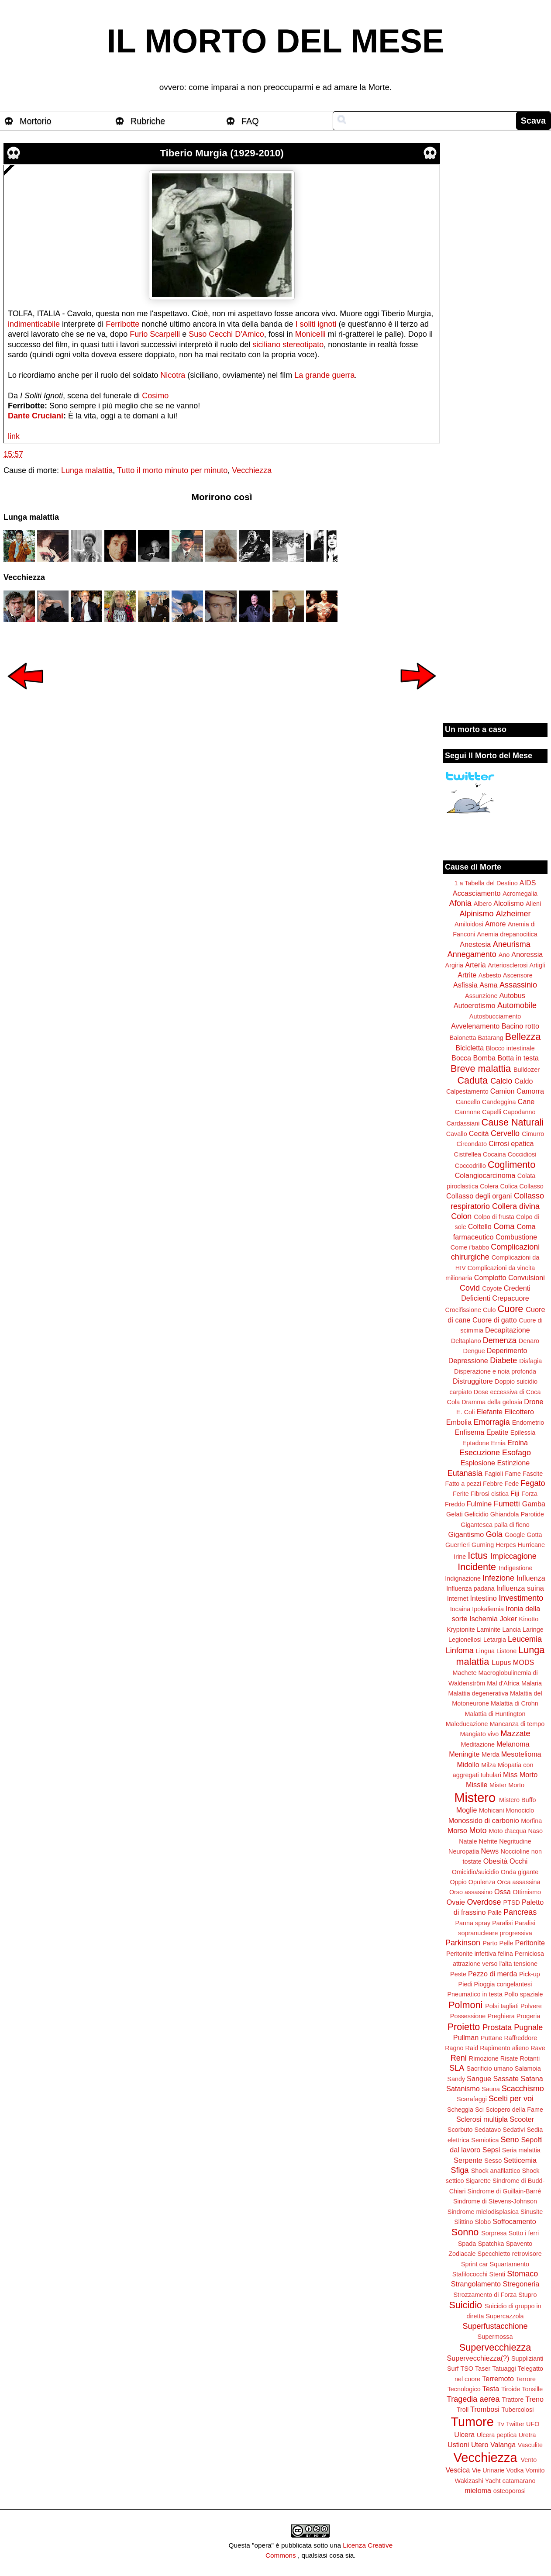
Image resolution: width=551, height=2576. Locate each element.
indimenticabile (34, 324)
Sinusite (531, 2211)
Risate (509, 2058)
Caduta (473, 1080)
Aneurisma (511, 944)
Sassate (506, 2078)
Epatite (497, 1432)
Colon (461, 1216)
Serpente (468, 2160)
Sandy (456, 2078)
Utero (480, 2444)
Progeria (528, 2016)
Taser (482, 2368)
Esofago (516, 1452)
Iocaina (460, 1609)
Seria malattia (521, 2150)
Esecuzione (479, 1452)
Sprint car (474, 2264)
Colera (489, 1186)
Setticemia (520, 2160)
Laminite (488, 1629)
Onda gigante (519, 1871)
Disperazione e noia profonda (495, 1371)
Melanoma (513, 1744)
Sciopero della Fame (514, 2109)
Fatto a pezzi (463, 1483)
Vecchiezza (252, 470)
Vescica (457, 2470)
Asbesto (490, 975)
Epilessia (523, 1432)
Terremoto (498, 2379)
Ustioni (458, 2444)
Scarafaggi (472, 2099)
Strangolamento (476, 2284)
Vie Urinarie (488, 2470)
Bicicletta (469, 1048)
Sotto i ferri (524, 2233)
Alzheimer (513, 913)
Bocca (461, 1058)
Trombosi (484, 2409)
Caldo (523, 1081)
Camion (502, 1091)
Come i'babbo (470, 1247)
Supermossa (495, 2336)
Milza (488, 1764)
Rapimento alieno (504, 2047)
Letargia (494, 1639)
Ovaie (456, 1902)
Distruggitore (473, 1381)
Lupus (501, 1662)
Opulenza (482, 1881)
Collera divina (516, 1206)
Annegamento (472, 954)
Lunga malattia (87, 470)
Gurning (483, 1544)
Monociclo (520, 1810)
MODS (523, 1662)
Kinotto (529, 1619)
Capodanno (519, 1111)
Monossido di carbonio (483, 1820)
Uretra (527, 2434)
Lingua (485, 1650)
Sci (479, 2109)
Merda (490, 1754)
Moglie (466, 1810)
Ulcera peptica (497, 2434)
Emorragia (492, 1422)
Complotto (490, 1277)
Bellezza (523, 1036)
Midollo (468, 1764)
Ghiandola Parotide (517, 1514)
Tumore (472, 2422)
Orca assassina (518, 1881)
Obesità (495, 1861)
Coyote (492, 1288)
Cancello (468, 1101)
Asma (488, 985)
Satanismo (462, 2089)
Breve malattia (481, 1068)
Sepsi (491, 2150)
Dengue (474, 1350)
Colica (509, 1186)
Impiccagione (513, 1556)
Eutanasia (465, 1473)
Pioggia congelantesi (503, 1984)
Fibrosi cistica (490, 1493)
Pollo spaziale (523, 1994)
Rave (537, 2047)
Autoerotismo (474, 1005)
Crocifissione (463, 1309)
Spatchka (491, 2243)
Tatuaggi (504, 2368)
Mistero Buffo (517, 1799)
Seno (510, 2139)
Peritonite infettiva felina (479, 1953)
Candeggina (499, 1101)
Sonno (465, 2232)
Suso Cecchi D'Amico (226, 334)
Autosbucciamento (495, 1016)
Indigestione (516, 1567)
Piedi (465, 1984)
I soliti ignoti (315, 324)
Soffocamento (514, 2221)
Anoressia (527, 954)
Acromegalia (520, 893)
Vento (528, 2459)
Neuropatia (463, 1851)
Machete (464, 1672)
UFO (532, 2424)
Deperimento (507, 1350)
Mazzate (515, 1733)
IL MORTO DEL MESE (275, 41)
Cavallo (456, 1133)
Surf (452, 2368)
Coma (503, 1226)
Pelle (506, 1943)
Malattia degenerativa (478, 1693)
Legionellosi (465, 1639)
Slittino (463, 2221)
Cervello (505, 1133)
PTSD (511, 1902)
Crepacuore (510, 1298)
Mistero (475, 1798)
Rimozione (484, 2058)
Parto (489, 1943)
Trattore (512, 2399)
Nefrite (488, 1841)
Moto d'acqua (507, 1830)
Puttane (492, 2037)
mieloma (478, 2490)
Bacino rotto (520, 1026)
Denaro (529, 1340)
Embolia (459, 1422)
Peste (458, 1974)
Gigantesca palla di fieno (495, 1524)
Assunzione (481, 995)
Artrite (467, 975)
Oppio (458, 1881)
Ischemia (483, 1619)
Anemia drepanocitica (507, 934)
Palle (495, 1912)
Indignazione (463, 1578)
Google (515, 1534)
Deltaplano (466, 1340)
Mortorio (36, 121)
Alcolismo (508, 903)
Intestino (483, 1598)
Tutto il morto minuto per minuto (172, 470)
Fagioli (494, 1473)
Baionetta (463, 1037)
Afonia (460, 903)
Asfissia (465, 985)
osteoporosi (509, 2490)
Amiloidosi (469, 924)
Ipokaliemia (488, 1609)
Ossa (502, 1892)
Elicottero (519, 1412)
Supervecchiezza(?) (478, 2358)
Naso (535, 1830)
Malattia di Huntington (495, 1713)
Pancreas (520, 1912)
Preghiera (500, 2016)
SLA (456, 2068)
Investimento (521, 1598)
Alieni (533, 903)
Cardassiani (463, 1123)
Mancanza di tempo (517, 1723)
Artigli (537, 965)
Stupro (527, 2294)
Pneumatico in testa (474, 1994)
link (14, 436)
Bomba (484, 1058)
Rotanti (530, 2058)
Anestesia (475, 944)
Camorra (530, 1091)
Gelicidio (477, 1514)
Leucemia (525, 1639)
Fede (512, 1483)
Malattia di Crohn (514, 1703)
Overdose (484, 1902)
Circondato (471, 1143)
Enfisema (469, 1432)
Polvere (531, 2006)
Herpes (506, 1544)
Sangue (479, 2078)
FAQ (250, 121)
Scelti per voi (511, 2098)
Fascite (533, 1473)
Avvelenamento (475, 1026)
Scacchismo (523, 2088)
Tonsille (532, 2389)
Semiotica (485, 2140)
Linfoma (460, 1650)
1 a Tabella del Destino (485, 883)
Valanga (503, 2444)
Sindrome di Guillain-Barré (504, 2191)
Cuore (510, 1308)
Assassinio (518, 985)
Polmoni (465, 2004)
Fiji (515, 1493)
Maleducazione (467, 1723)
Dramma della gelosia (491, 1401)
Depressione (468, 1360)
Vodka (515, 2470)
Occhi (518, 1861)
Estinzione (513, 1463)
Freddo (455, 1504)
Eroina (517, 1443)
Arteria (475, 965)
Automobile (517, 1005)
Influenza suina (520, 1588)
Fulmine (479, 1504)
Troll (462, 2409)
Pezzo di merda (492, 1974)
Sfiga (460, 2170)
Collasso (532, 1186)
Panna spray (472, 1923)
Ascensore (518, 975)
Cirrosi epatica (511, 1143)
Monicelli (310, 334)
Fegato (532, 1483)
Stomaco (522, 2273)
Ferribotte (122, 324)
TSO (466, 2368)
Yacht (493, 2480)
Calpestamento (467, 1091)
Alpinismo (476, 913)
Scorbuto (460, 2129)
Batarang (490, 1037)
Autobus (512, 995)
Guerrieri (457, 1544)
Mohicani (491, 1810)
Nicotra (172, 375)
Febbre (493, 1483)
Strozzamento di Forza (485, 2294)
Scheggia (460, 2109)
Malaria (531, 1683)
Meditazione (478, 1744)
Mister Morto (506, 1785)
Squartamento (509, 2264)
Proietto (464, 2026)
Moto (477, 1830)
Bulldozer (526, 1069)
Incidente (477, 1566)
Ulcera (464, 2434)
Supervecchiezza (495, 2347)
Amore (495, 924)
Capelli (491, 1111)
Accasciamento (477, 893)
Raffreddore (520, 2037)
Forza (529, 1493)
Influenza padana (470, 1588)
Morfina (531, 1820)
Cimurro (533, 1133)
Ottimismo (527, 1892)
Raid (472, 2047)
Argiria (454, 965)
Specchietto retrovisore (510, 2253)
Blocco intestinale (510, 1048)
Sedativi (514, 2129)
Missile (476, 1785)
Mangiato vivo (479, 1733)
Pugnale (528, 2027)
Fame (513, 1473)
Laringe (533, 1629)
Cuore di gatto (494, 1320)
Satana (531, 2078)
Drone (533, 1401)
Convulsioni (526, 1277)
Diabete (503, 1360)
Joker (508, 1619)
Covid (470, 1288)
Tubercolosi (517, 2409)
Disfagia (530, 1360)
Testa (490, 2389)
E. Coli (465, 1412)
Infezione (498, 1578)
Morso (457, 1830)
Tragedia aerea (473, 2399)
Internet (457, 1598)
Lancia (511, 1629)
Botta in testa (518, 1058)
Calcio (501, 1081)
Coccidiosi (522, 1154)
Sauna (491, 2089)
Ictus (478, 1555)
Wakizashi (469, 2480)
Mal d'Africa (503, 1683)
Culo (489, 1309)
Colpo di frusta (494, 1216)
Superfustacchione (494, 2326)
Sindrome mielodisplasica (483, 2211)
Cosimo (155, 395)
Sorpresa (493, 2233)
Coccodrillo (470, 1165)
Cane (525, 1101)
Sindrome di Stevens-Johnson (495, 2201)
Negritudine (515, 1841)
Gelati (454, 1514)
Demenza (500, 1340)
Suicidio (465, 2305)
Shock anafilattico (495, 2170)
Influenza (531, 1578)
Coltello (480, 1226)
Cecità (479, 1133)
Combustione (516, 1237)
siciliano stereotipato (288, 344)
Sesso (493, 2160)
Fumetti (507, 1503)
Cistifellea (467, 1154)
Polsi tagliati (502, 2006)
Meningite (464, 1754)
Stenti (497, 2274)
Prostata (497, 2027)
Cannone (467, 1111)
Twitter (515, 2424)
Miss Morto (520, 1774)
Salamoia (528, 2068)
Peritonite (530, 1943)
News (490, 1851)
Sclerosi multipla (482, 2119)
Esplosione (478, 1463)
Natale (468, 1841)
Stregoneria (521, 2284)
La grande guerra (324, 375)
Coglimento (511, 1164)
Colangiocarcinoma (485, 1175)
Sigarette (478, 2180)
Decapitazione (507, 1330)
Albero (483, 903)
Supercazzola (504, 2316)
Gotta (534, 1534)
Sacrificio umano (489, 2068)
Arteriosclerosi (507, 965)
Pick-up (529, 1974)
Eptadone (475, 1443)
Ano (504, 954)
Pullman (466, 2037)
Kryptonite (461, 1629)
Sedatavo (487, 2129)
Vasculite (530, 2444)
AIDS (528, 883)
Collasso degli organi (479, 1196)
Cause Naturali (513, 1122)
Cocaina (494, 1154)
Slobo (483, 2221)
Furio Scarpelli (155, 334)
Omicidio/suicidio (475, 1871)
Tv (500, 2424)
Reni (459, 2058)
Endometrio (528, 1422)
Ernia (498, 1443)
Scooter (522, 2119)
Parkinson (462, 1942)
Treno (534, 2399)
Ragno (454, 2047)
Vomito (535, 2470)
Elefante (490, 1412)
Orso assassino (470, 1892)
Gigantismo (466, 1534)
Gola (494, 1534)
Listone (506, 1650)
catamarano (518, 2480)
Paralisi (502, 1923)
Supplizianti (527, 2358)
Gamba (533, 1504)
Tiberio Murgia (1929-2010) (221, 153)
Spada (467, 2243)
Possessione (468, 2016)
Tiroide (510, 2389)
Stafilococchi (470, 2274)
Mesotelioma (521, 1754)
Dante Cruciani (35, 415)
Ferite (461, 1493)
